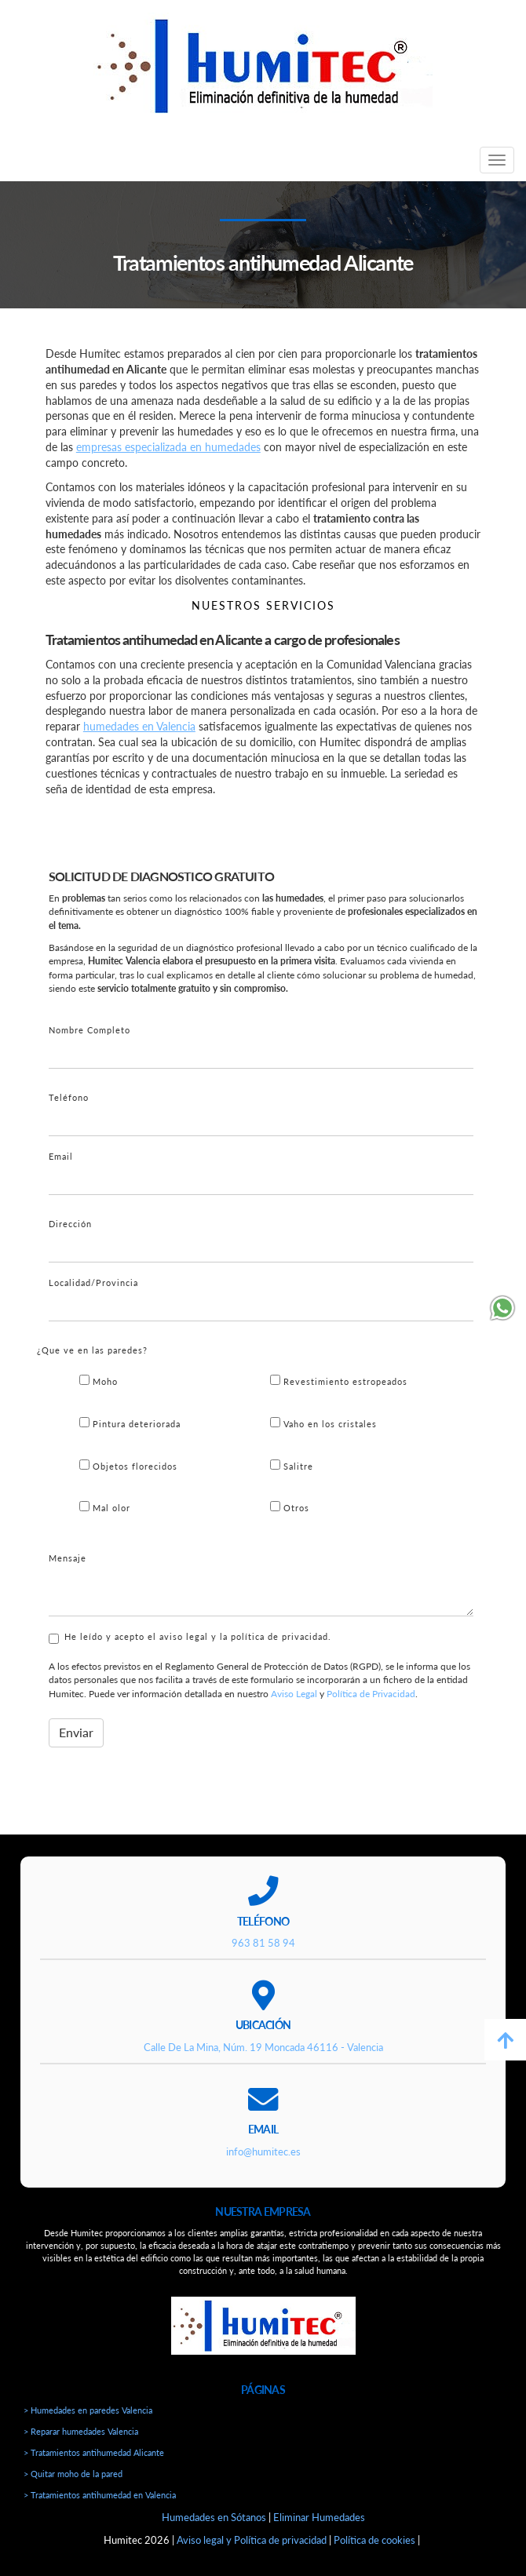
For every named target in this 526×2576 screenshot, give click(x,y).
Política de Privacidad (371, 1694)
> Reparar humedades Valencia (81, 2431)
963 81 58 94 (263, 1943)
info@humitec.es (263, 2151)
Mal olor (104, 1507)
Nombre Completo (89, 1030)
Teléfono (69, 1097)
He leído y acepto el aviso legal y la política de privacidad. (190, 1637)
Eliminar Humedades (319, 2517)
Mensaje (67, 1558)
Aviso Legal (294, 1694)
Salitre (291, 1465)
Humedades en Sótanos (214, 2517)
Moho (98, 1380)
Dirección (70, 1224)
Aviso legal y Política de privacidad (252, 2540)
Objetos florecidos (128, 1465)
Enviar (76, 1732)
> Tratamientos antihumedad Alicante (94, 2452)
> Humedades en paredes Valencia (88, 2410)
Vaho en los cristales (323, 1423)
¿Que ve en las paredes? (92, 1350)
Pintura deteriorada (130, 1423)
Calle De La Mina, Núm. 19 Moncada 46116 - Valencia (263, 2047)
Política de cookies (374, 2540)
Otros (289, 1507)
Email (61, 1156)
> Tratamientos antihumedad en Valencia (100, 2495)
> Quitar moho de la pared (73, 2474)
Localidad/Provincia (93, 1282)
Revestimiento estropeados (338, 1380)
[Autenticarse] (17, 2554)
